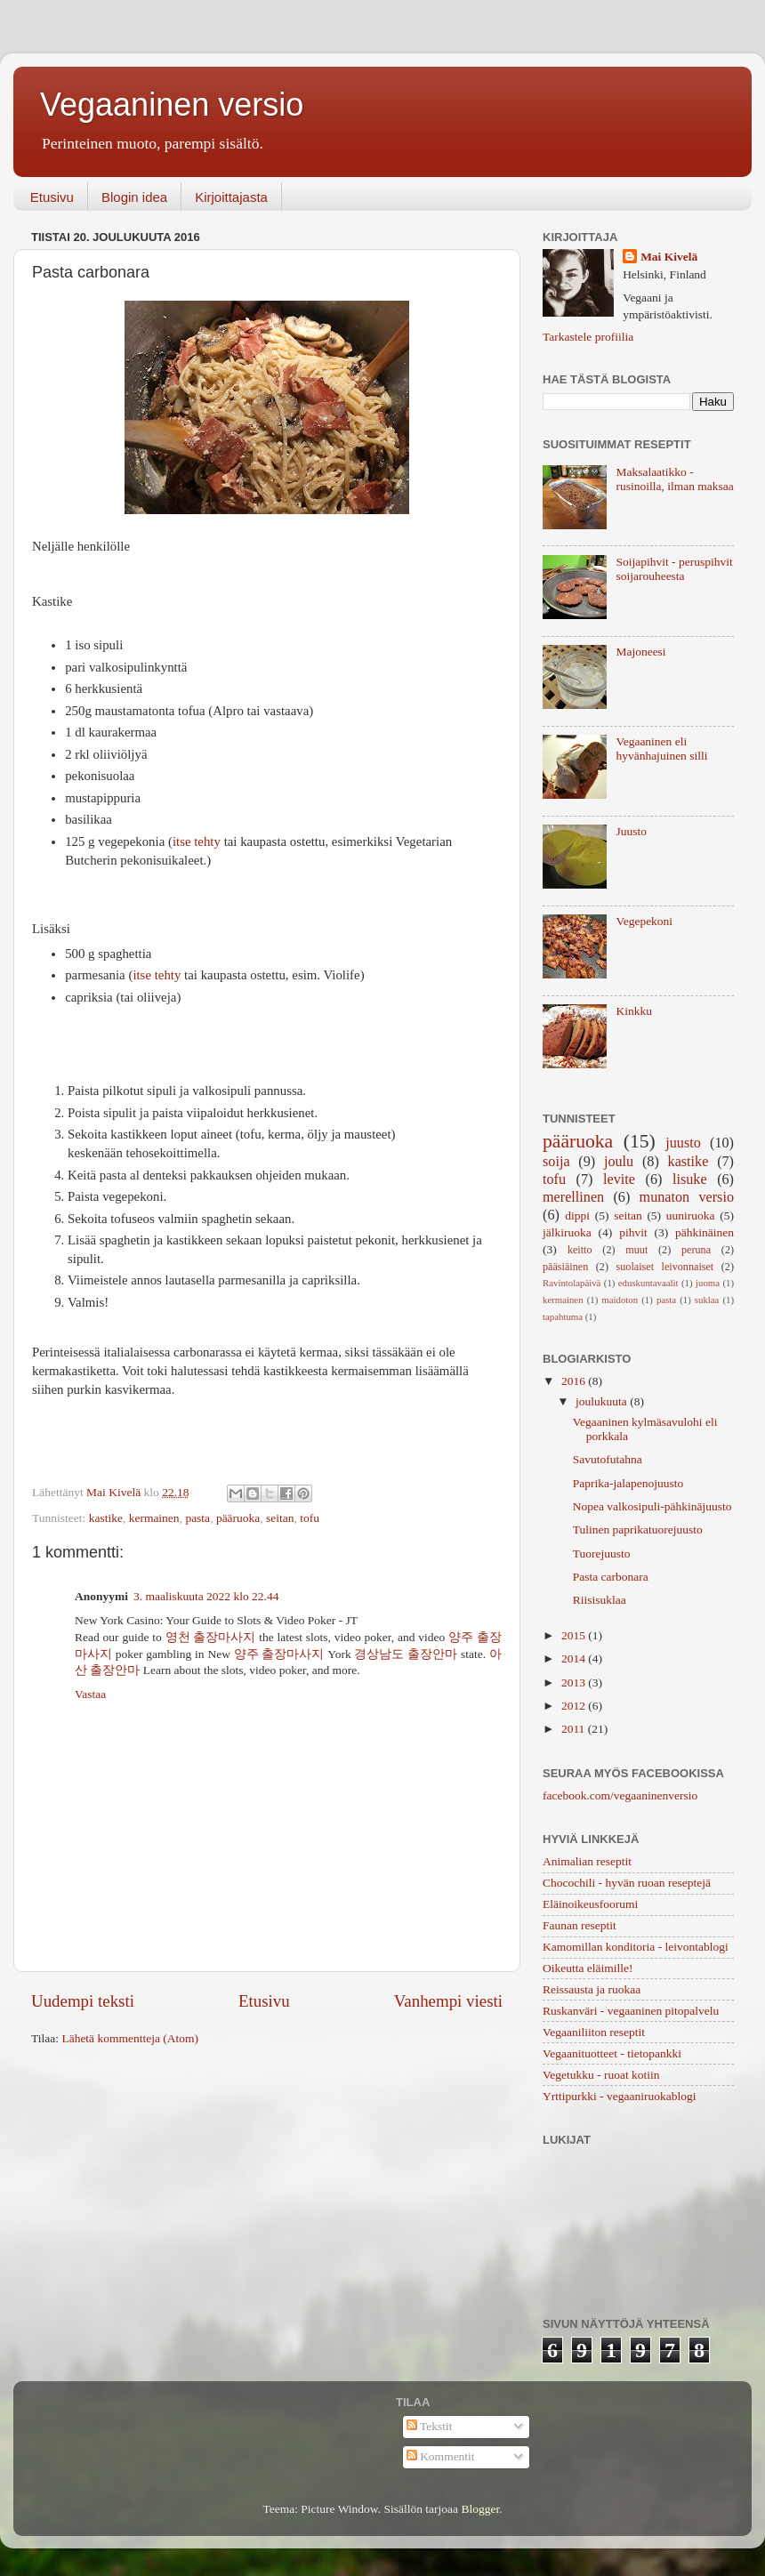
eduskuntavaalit (648, 1282)
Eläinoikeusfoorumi (590, 1904)
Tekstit (430, 2426)
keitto (580, 1250)
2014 (574, 1658)
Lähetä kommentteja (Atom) (129, 2038)
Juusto (631, 831)
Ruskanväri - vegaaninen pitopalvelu (631, 2010)
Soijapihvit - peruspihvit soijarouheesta (674, 569)
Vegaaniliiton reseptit (594, 2032)
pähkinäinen (704, 1232)
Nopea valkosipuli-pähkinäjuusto (652, 1506)
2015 (574, 1635)
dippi (577, 1215)
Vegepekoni (644, 921)
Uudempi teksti (82, 2001)
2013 (574, 1682)
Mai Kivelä (668, 256)
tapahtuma (563, 1316)
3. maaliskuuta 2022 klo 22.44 (205, 1596)
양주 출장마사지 (279, 1654)
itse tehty (197, 841)
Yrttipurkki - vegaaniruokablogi (619, 2096)
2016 (574, 1381)
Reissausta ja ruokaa (591, 1989)
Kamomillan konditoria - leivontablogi (636, 1946)
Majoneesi (640, 651)
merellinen (573, 1197)
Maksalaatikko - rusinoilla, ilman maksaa (674, 479)
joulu (618, 1162)
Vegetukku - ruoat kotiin (601, 2074)
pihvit (633, 1232)
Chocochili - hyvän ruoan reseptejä (627, 1882)
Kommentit (441, 2456)
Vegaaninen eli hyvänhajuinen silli (661, 748)
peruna (696, 1250)
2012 (574, 1705)
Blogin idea (134, 197)
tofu (309, 1518)
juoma (708, 1282)
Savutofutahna (607, 1459)
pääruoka (238, 1518)
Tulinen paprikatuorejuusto (638, 1529)
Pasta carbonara (610, 1576)
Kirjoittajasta (231, 197)
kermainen (154, 1518)
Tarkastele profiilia (588, 336)
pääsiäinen (565, 1266)
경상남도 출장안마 (405, 1654)
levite (619, 1179)
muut (636, 1250)
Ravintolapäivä (571, 1282)
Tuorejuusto (602, 1553)
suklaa (707, 1299)
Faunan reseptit (579, 1925)
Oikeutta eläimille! (588, 1968)
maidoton (619, 1299)
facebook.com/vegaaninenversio (620, 1795)
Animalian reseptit (587, 1861)
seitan (280, 1518)
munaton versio (687, 1197)
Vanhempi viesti (448, 2001)
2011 (574, 1728)
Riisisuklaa (599, 1599)
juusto (683, 1143)
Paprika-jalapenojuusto (628, 1483)
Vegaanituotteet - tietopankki (612, 2053)
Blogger (480, 2509)
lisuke (689, 1179)
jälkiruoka (567, 1232)
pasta (197, 1518)
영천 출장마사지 (210, 1637)
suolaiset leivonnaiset (665, 1266)
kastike (106, 1518)
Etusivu (52, 197)
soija (556, 1162)
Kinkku (634, 1011)
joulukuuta (603, 1401)
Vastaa (90, 1694)
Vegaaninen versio (171, 104)
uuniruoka (690, 1215)
